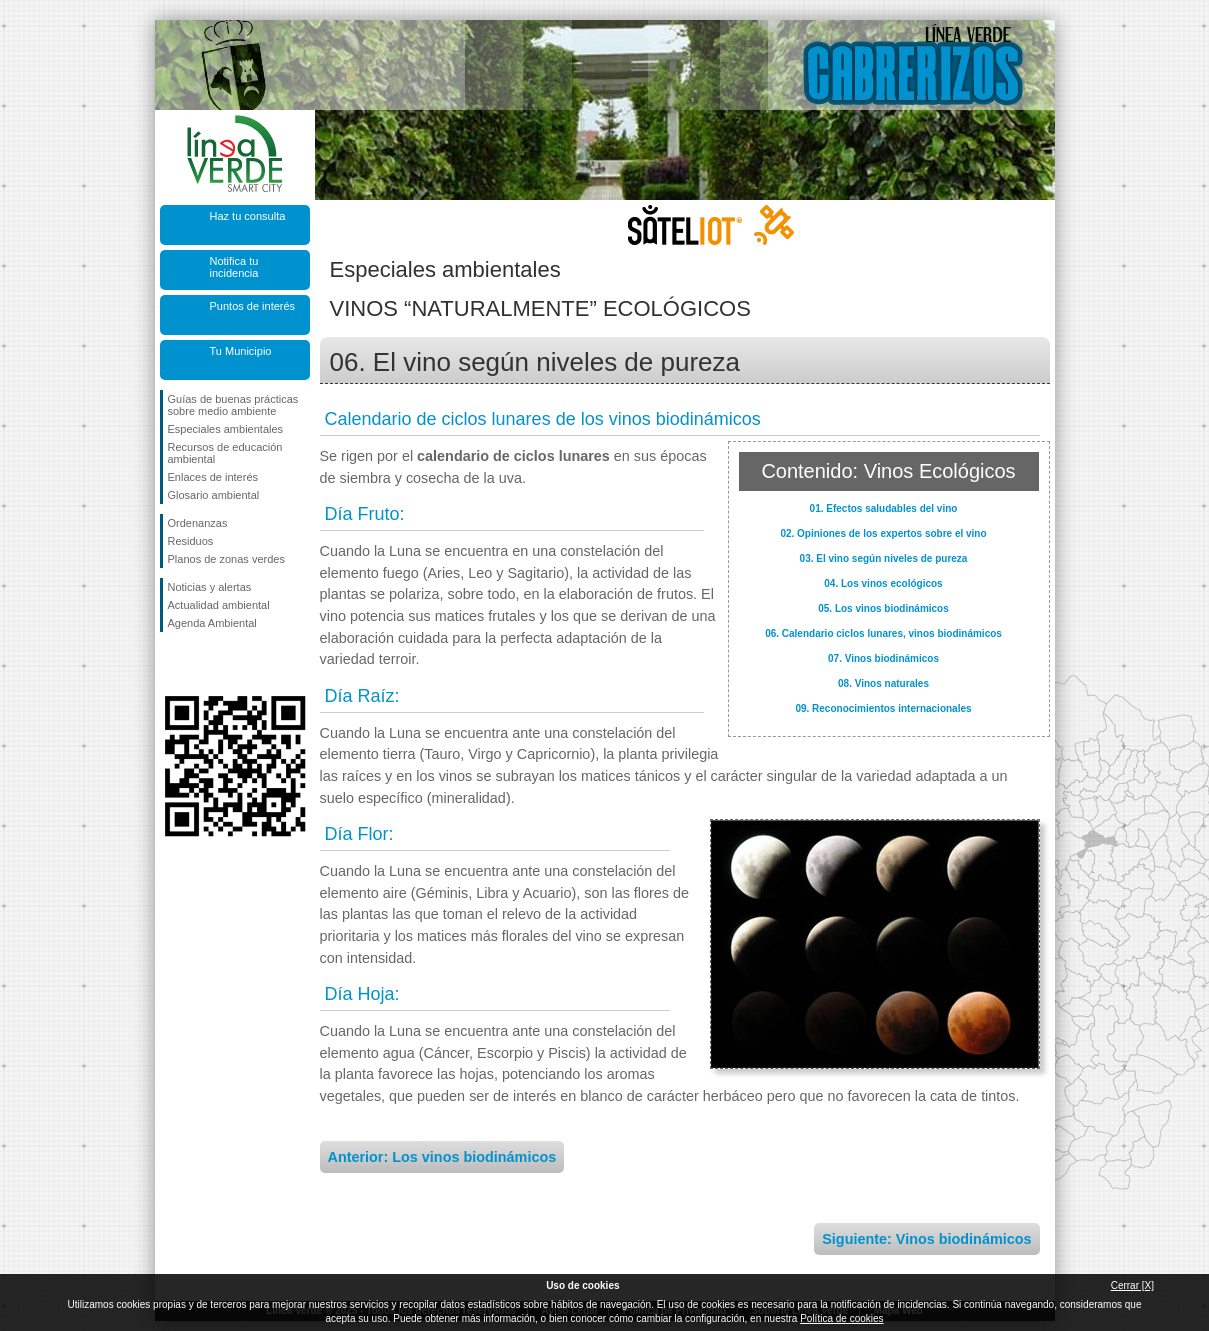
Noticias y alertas (210, 587)
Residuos (191, 541)
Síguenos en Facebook (172, 664)
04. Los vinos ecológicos (883, 583)
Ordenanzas (198, 523)
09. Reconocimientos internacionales (883, 708)
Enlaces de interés (213, 477)
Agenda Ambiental (212, 623)
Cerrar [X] (1132, 1285)
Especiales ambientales (226, 429)
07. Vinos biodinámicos (883, 658)
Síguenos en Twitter (205, 664)
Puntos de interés (253, 306)
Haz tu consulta (248, 216)
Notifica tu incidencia (234, 267)
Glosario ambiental (214, 495)
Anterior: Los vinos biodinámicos (442, 1157)
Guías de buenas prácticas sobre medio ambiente (233, 405)
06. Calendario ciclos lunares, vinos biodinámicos (883, 633)
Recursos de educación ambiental (225, 453)
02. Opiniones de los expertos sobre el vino (883, 533)
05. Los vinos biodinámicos (883, 608)
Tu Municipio (241, 351)
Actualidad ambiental (219, 605)
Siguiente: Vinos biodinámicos (926, 1239)
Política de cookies (841, 1318)
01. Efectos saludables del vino (884, 508)
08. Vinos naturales (883, 683)
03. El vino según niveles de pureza (884, 558)
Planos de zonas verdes (226, 559)
